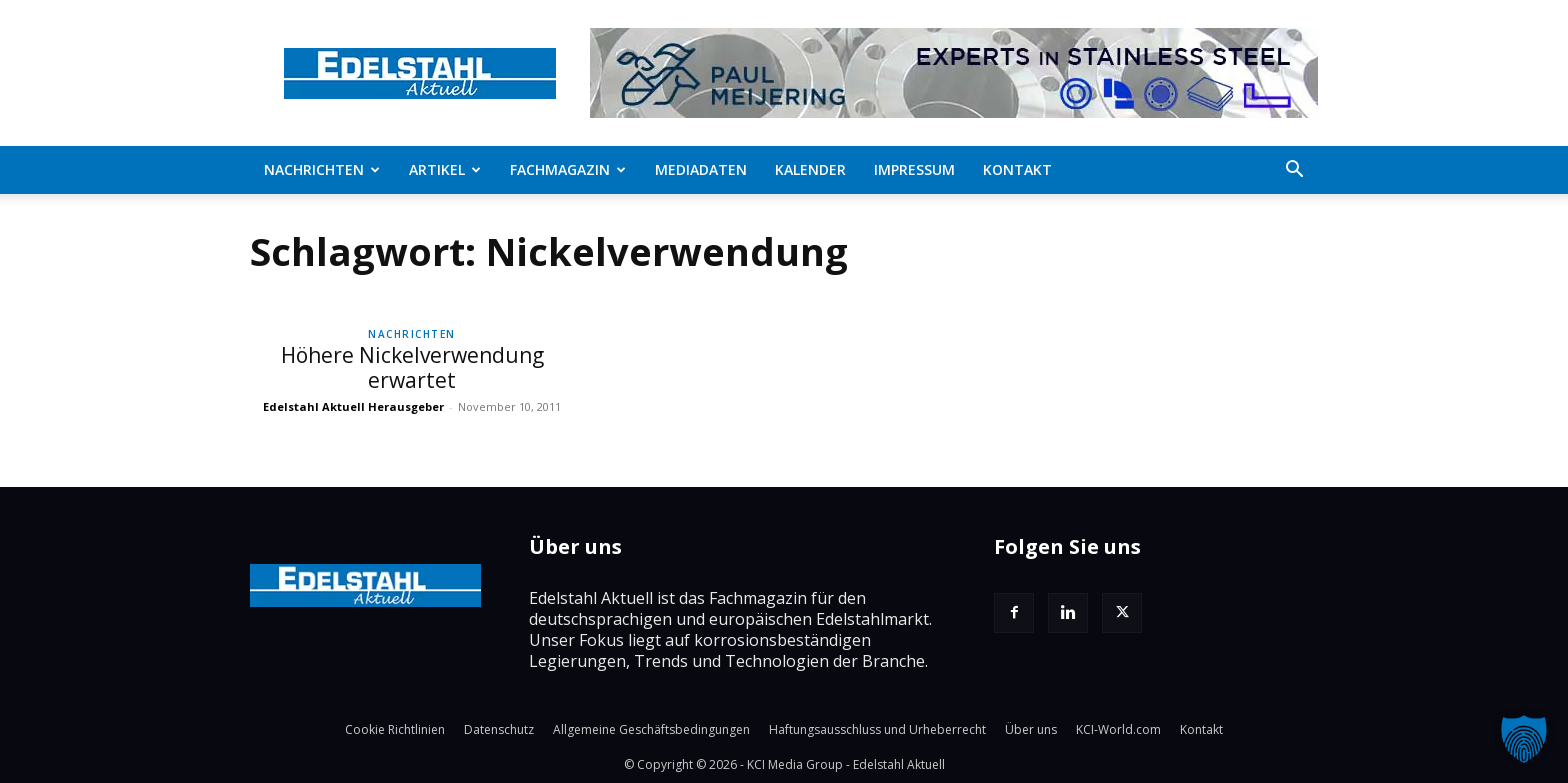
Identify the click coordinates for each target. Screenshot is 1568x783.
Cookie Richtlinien (395, 729)
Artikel (445, 169)
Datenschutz (499, 729)
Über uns (1031, 729)
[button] (1294, 171)
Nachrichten (322, 169)
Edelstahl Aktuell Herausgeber (353, 406)
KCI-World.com (1118, 729)
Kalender (810, 169)
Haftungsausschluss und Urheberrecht (877, 729)
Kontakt (1017, 169)
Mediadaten (701, 169)
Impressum (914, 169)
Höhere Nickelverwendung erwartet (412, 367)
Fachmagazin (568, 169)
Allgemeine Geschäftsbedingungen (651, 729)
